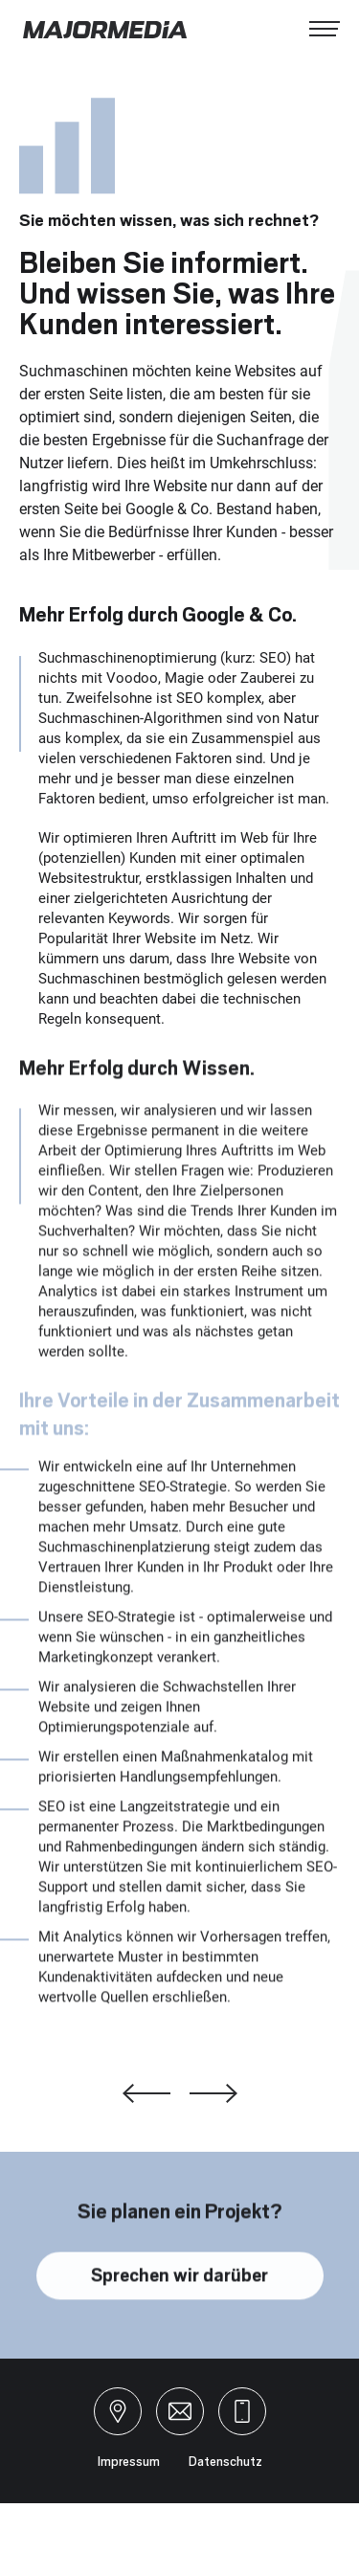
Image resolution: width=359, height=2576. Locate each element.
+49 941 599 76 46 (242, 2411)
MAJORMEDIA (105, 29)
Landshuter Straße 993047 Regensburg (118, 2411)
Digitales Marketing (146, 2093)
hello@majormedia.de (180, 2411)
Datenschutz (225, 2461)
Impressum (129, 2461)
